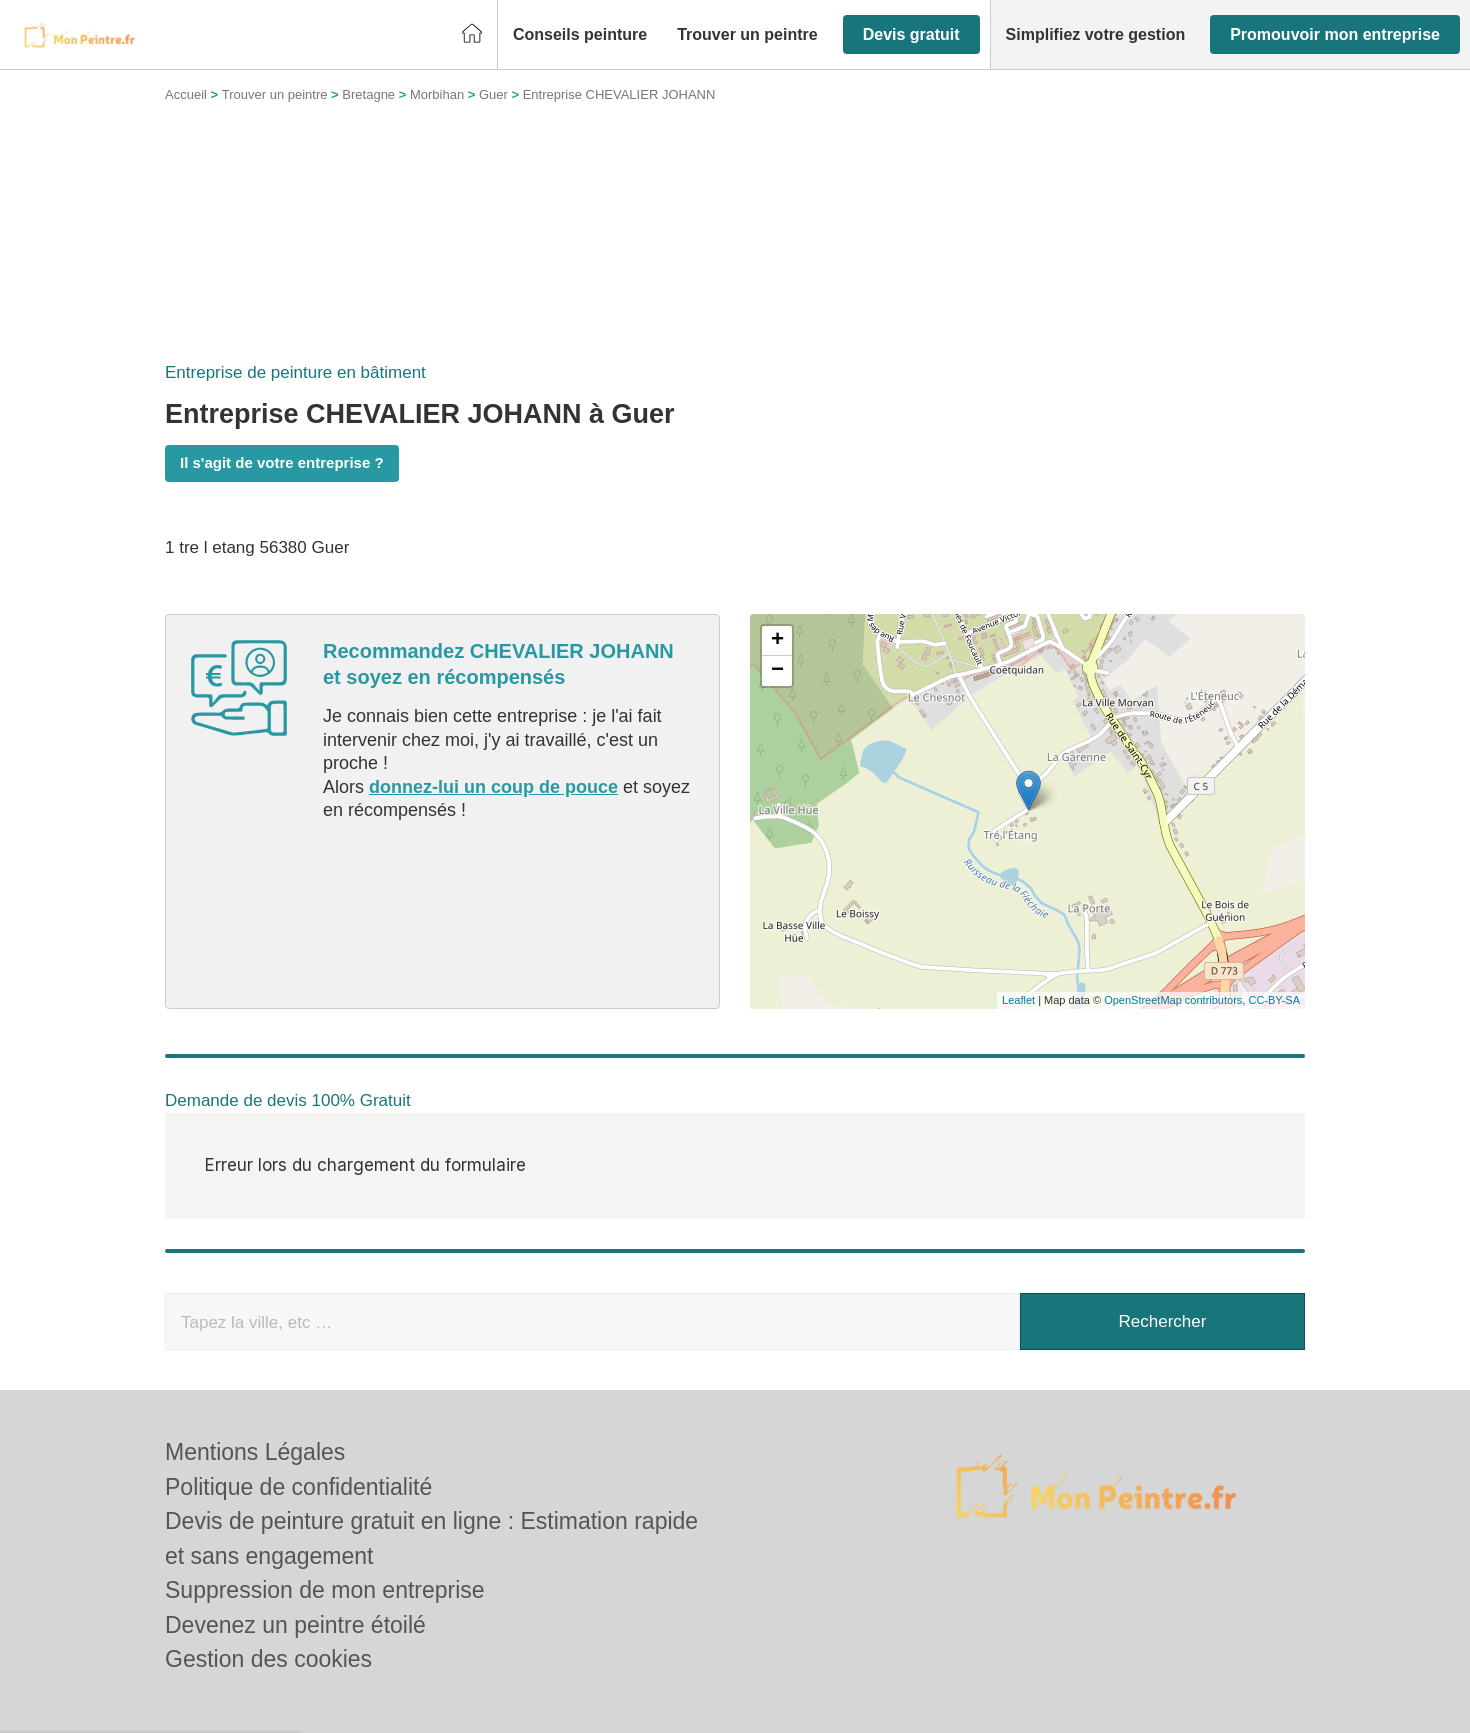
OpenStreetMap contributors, (1176, 1000)
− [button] (777, 671)
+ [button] (777, 641)
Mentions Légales (255, 1452)
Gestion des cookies (268, 1659)
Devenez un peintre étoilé (295, 1625)
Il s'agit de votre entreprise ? (282, 462)
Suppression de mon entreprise (325, 1590)
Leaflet (1018, 1000)
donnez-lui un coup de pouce (493, 787)
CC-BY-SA (1274, 1000)
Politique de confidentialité (298, 1487)
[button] (580, 35)
